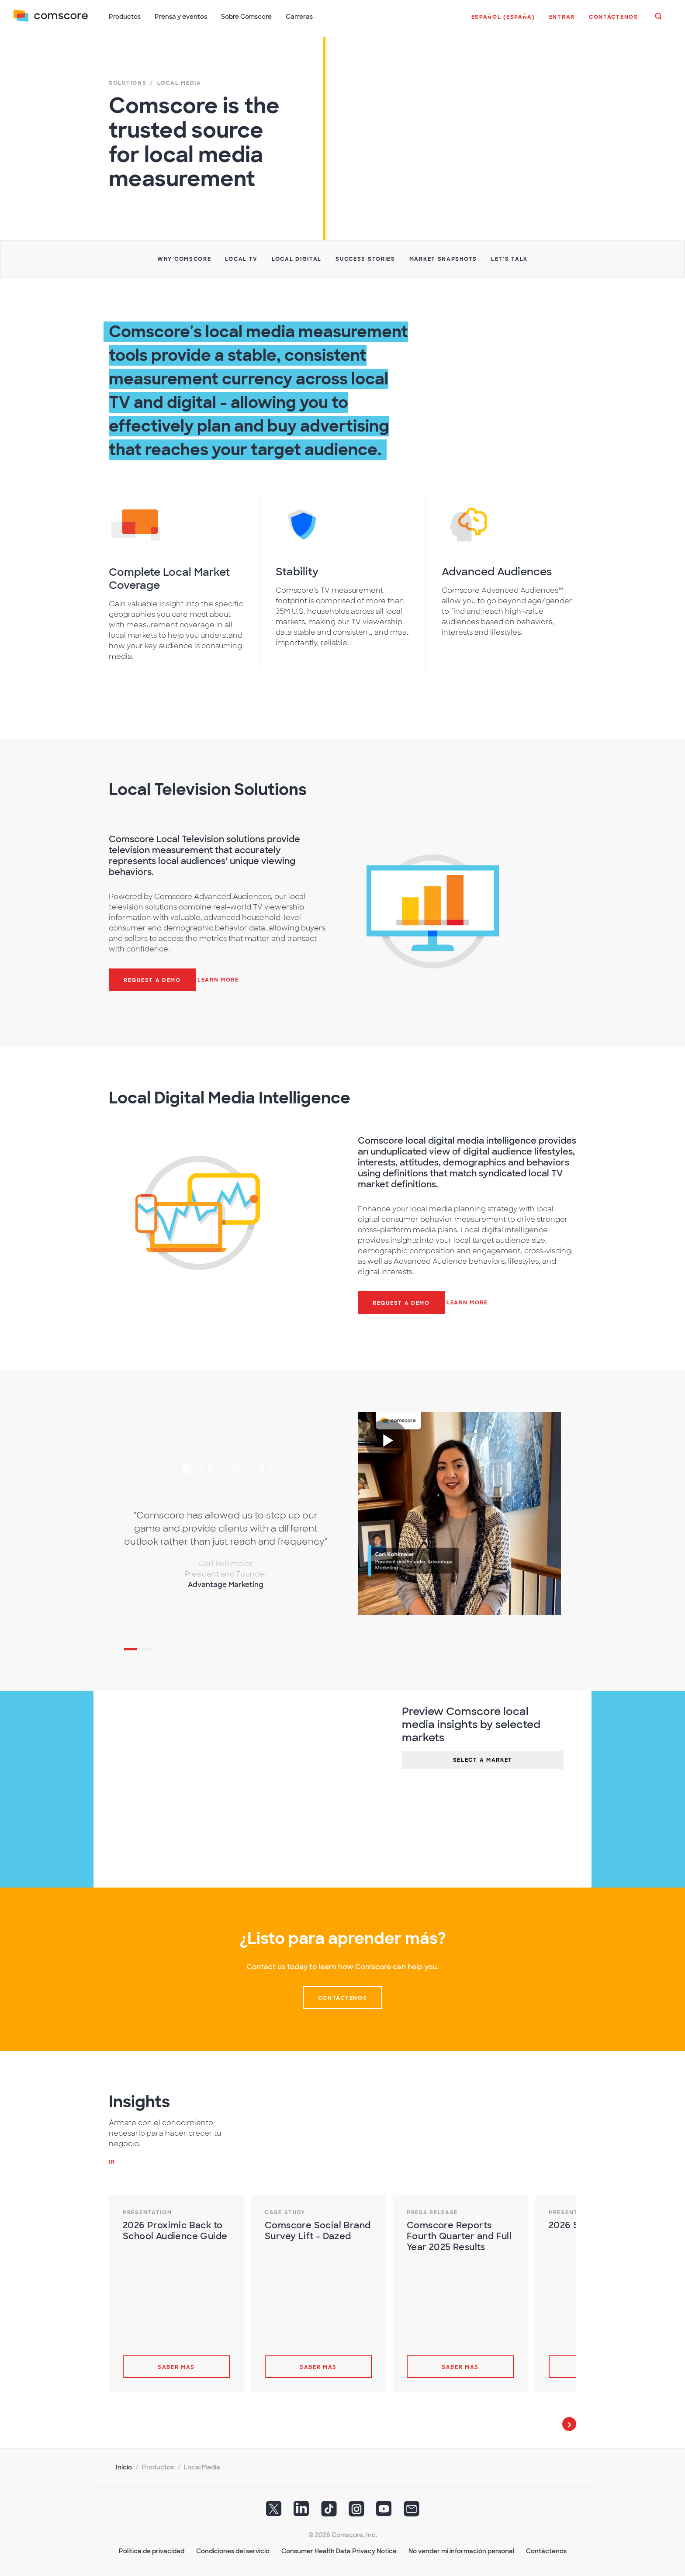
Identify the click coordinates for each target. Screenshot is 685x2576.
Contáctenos (546, 2550)
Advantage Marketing (225, 1583)
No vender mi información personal (461, 2550)
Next (569, 2423)
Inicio (124, 2466)
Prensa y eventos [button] (181, 17)
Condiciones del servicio (233, 2550)
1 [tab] (130, 1649)
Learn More (218, 978)
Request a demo (152, 979)
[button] (503, 21)
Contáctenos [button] (342, 1997)
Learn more (467, 1301)
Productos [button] (125, 17)
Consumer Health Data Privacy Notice (339, 2550)
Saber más (176, 2366)
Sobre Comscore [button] (246, 17)
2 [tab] (145, 1649)
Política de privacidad (151, 2550)
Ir (112, 2161)
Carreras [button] (299, 17)
